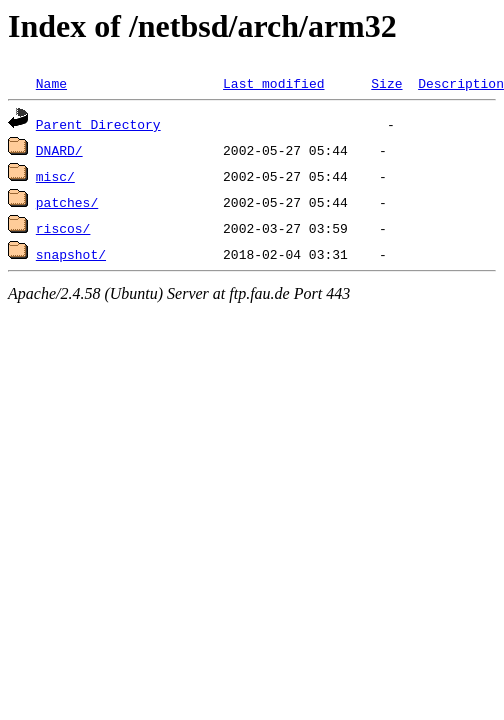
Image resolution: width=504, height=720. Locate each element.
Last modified (273, 83)
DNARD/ (59, 150)
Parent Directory (98, 124)
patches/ (67, 202)
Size (386, 83)
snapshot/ (71, 254)
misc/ (55, 176)
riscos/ (63, 228)
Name (51, 83)
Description (461, 83)
